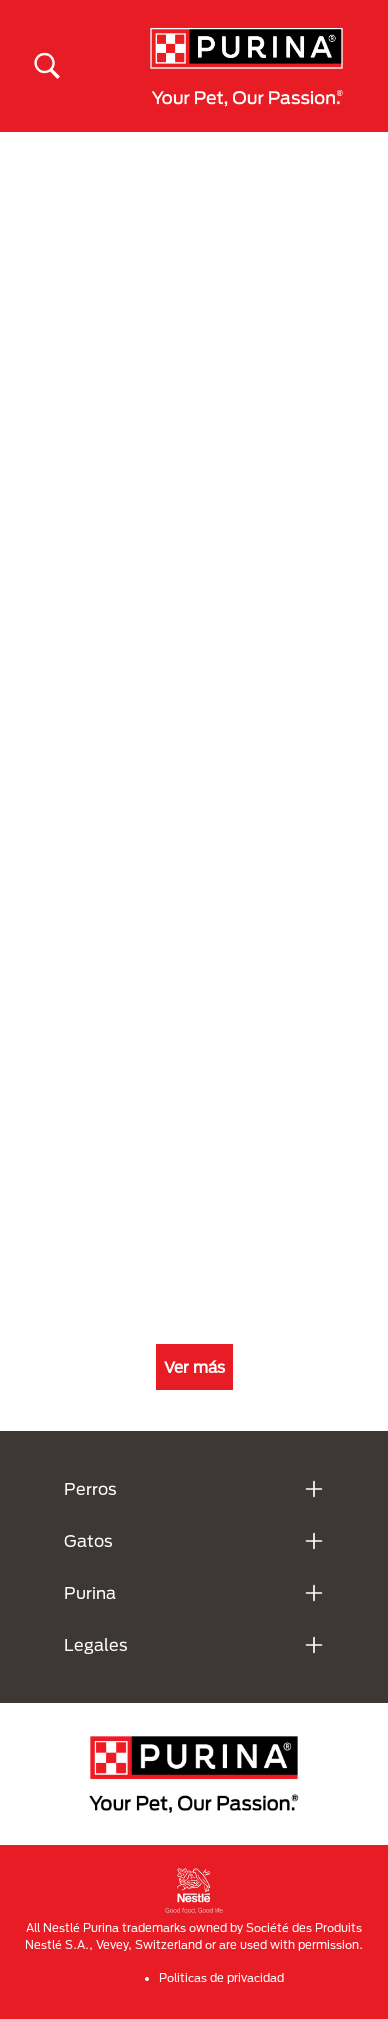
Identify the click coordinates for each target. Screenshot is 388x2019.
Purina (90, 1592)
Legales (96, 1644)
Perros (90, 1488)
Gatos (88, 1540)
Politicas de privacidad (221, 1977)
